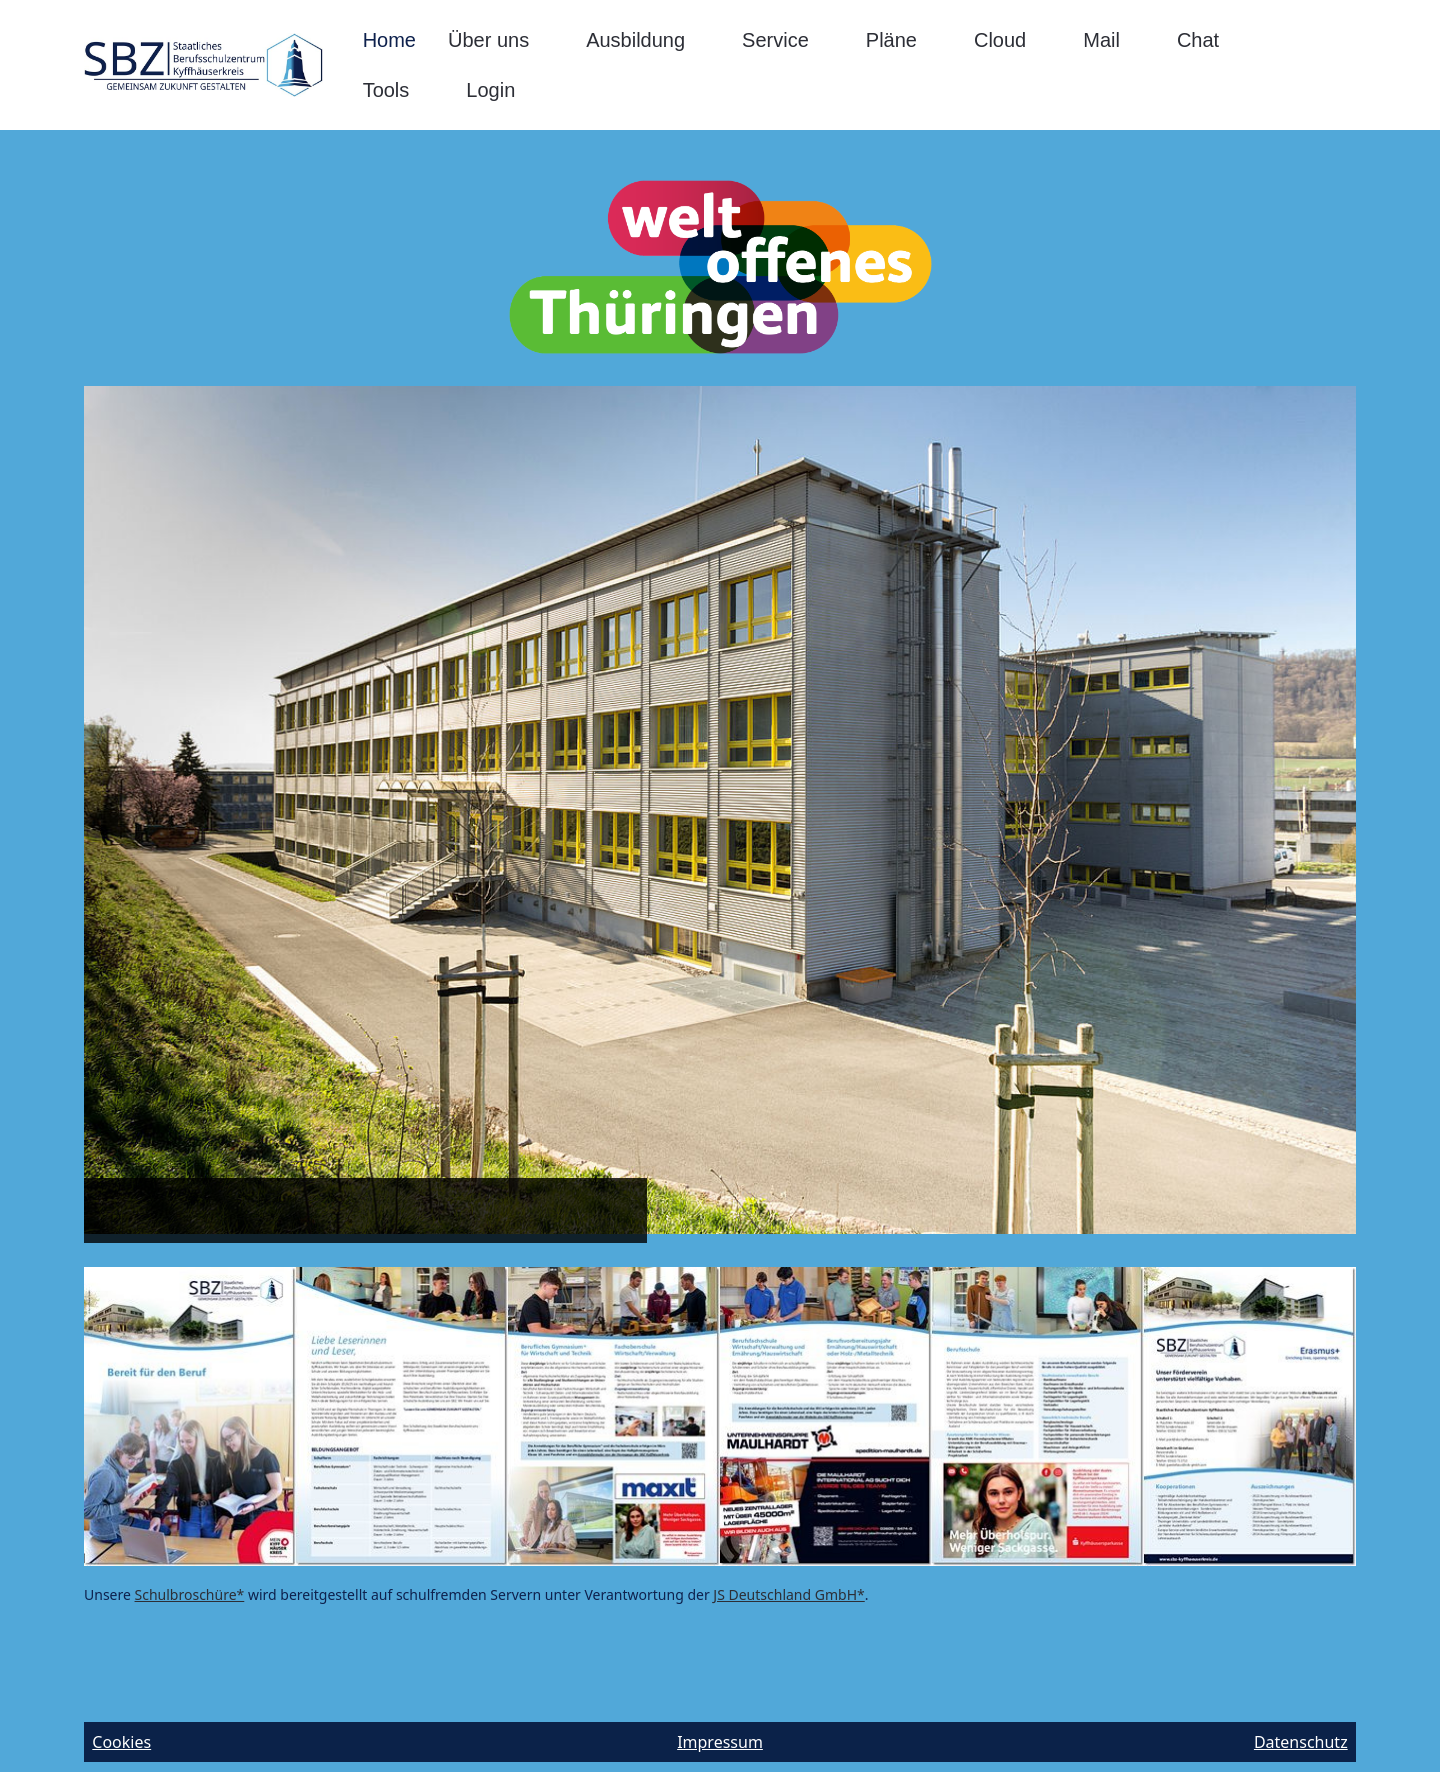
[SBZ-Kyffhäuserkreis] (203, 65)
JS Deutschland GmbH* (788, 1594)
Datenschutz (1301, 1742)
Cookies (121, 1742)
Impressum (720, 1742)
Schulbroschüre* (190, 1594)
